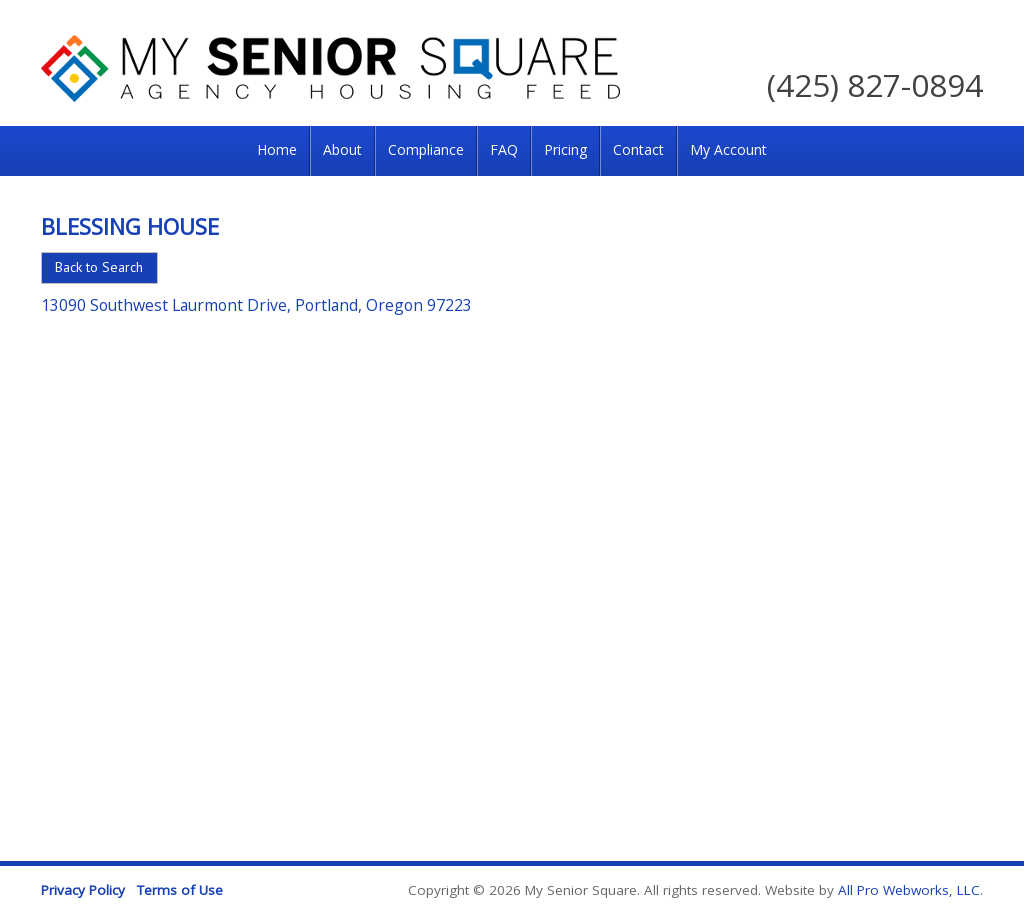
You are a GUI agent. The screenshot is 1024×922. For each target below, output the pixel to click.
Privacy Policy (83, 890)
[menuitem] (277, 151)
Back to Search (99, 267)
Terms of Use (180, 890)
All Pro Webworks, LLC (909, 890)
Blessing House (130, 226)
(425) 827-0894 (875, 84)
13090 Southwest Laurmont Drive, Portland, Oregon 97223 (256, 305)
